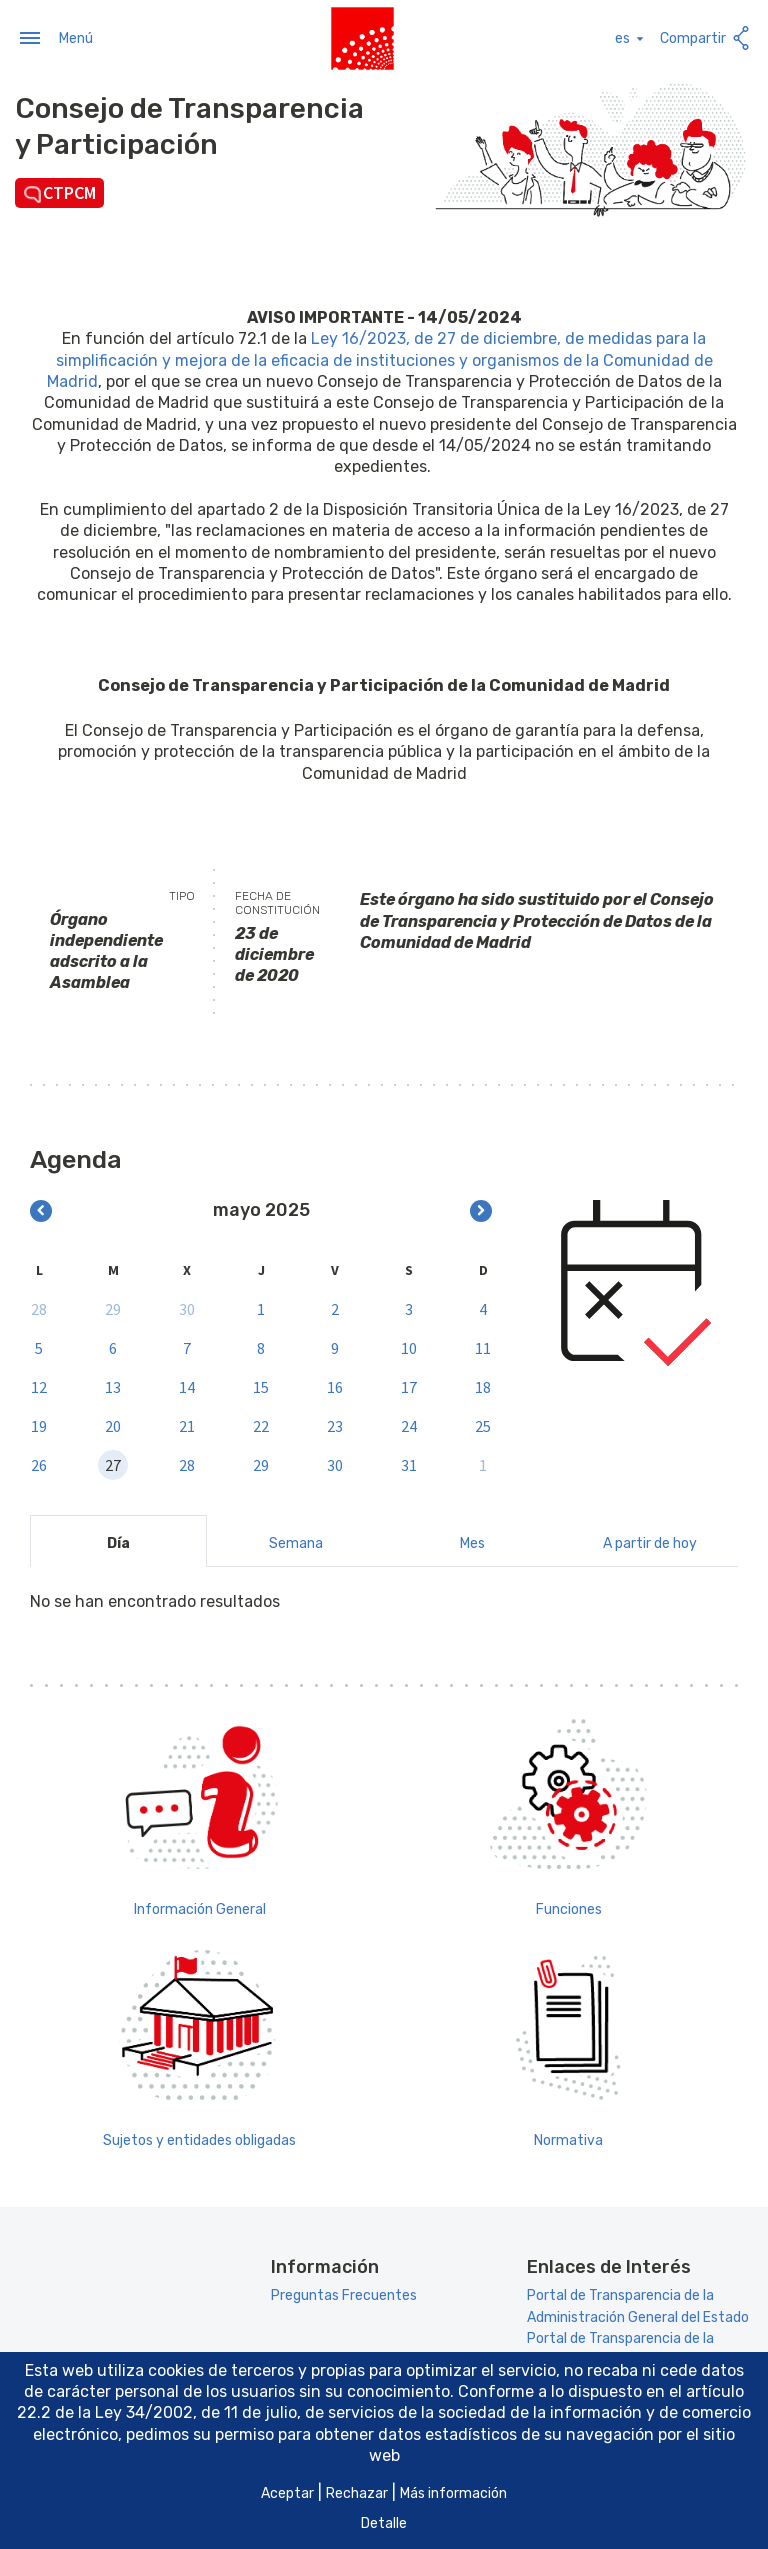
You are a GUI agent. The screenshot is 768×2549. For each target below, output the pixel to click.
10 (409, 1347)
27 (113, 1464)
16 (335, 1386)
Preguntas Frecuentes (344, 2294)
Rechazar (357, 2493)
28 (39, 1308)
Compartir (706, 37)
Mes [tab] (472, 1541)
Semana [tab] (296, 1541)
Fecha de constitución (277, 902)
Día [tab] (118, 1541)
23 (335, 1425)
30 (187, 1308)
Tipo (182, 895)
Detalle (384, 2523)
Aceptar (287, 2493)
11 (483, 1347)
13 (113, 1386)
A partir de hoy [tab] (650, 1541)
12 (39, 1386)
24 (409, 1425)
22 (261, 1425)
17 (409, 1386)
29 (113, 1308)
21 (187, 1425)
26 (39, 1464)
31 (409, 1464)
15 (261, 1386)
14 (187, 1386)
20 (113, 1425)
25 (483, 1425)
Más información (453, 2493)
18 (483, 1386)
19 (39, 1425)
